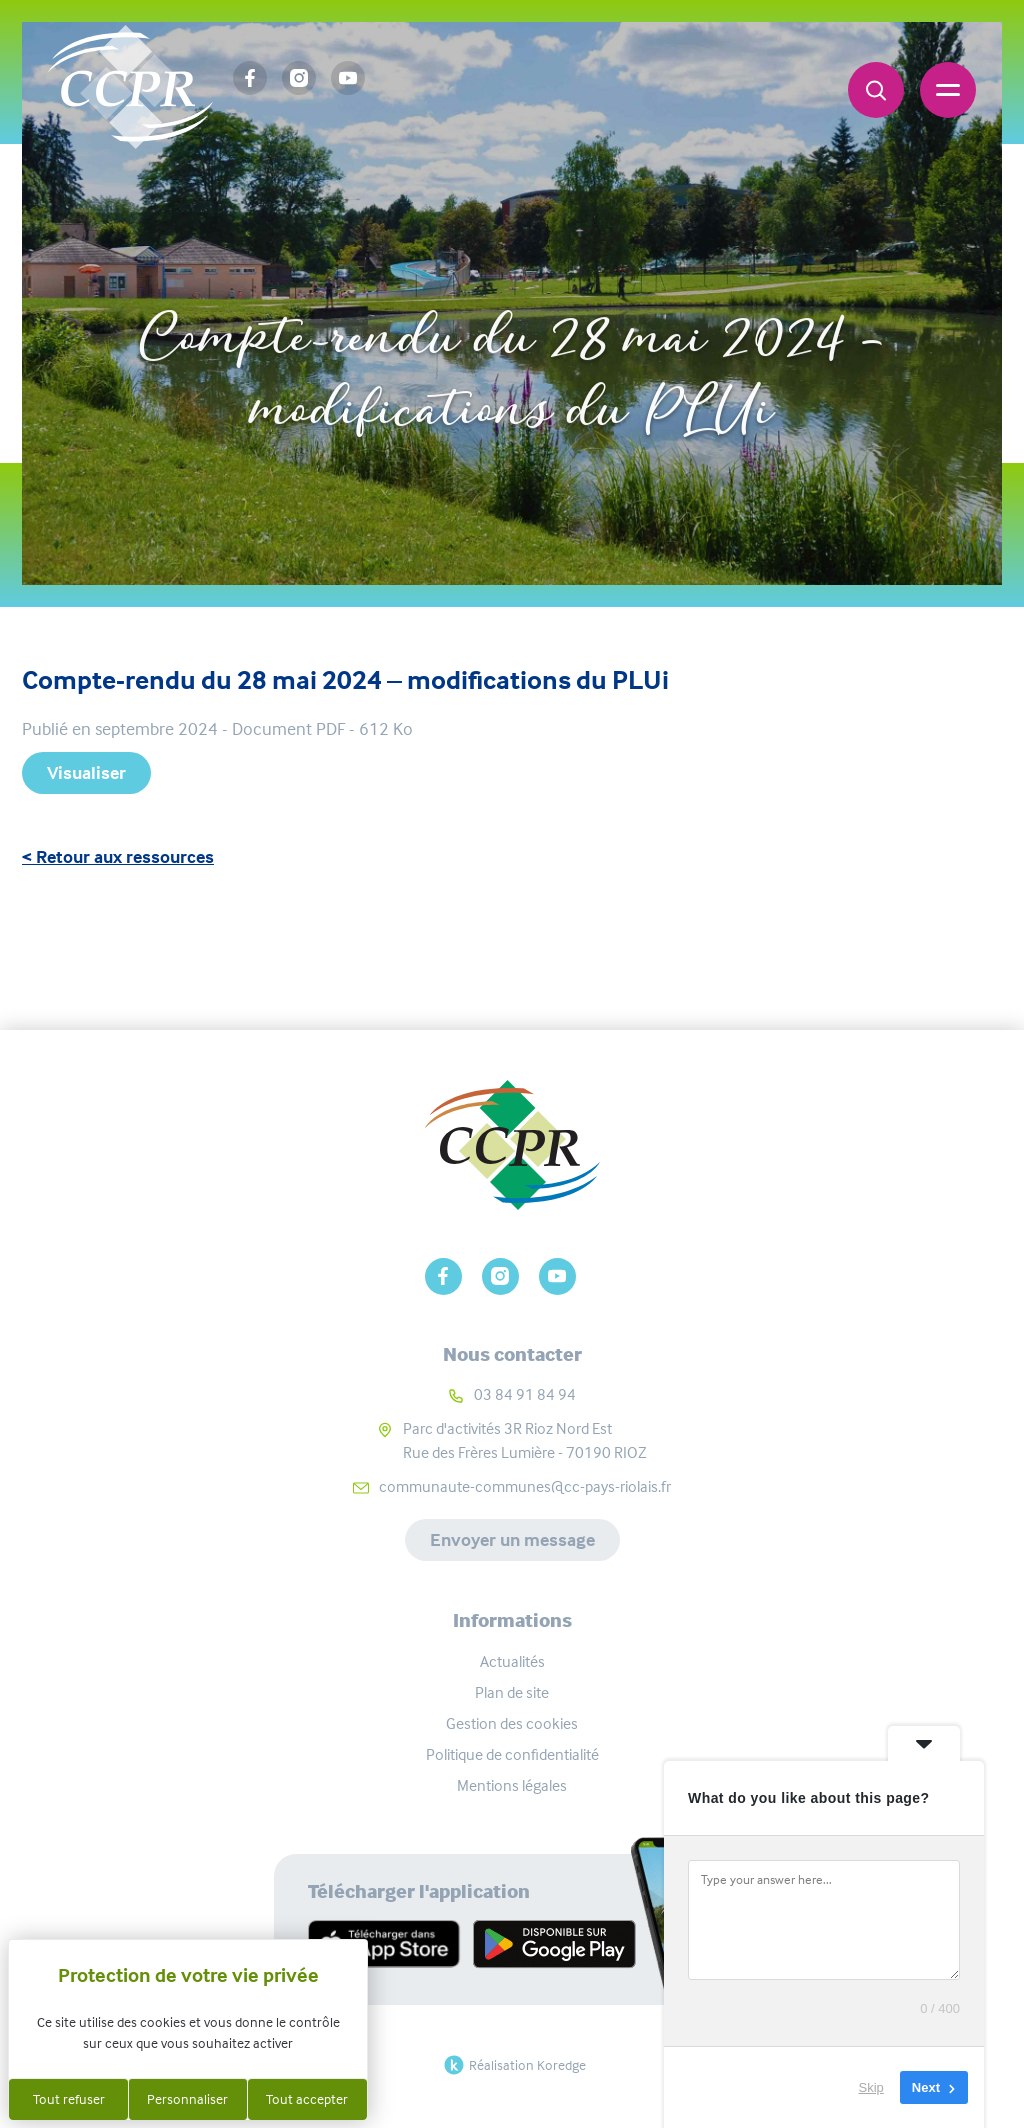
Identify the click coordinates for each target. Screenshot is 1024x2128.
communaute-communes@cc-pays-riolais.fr (525, 1486)
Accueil (428, 272)
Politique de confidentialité (512, 1754)
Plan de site (512, 1692)
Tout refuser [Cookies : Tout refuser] (69, 2099)
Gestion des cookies (512, 1723)
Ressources (545, 272)
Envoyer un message (512, 1540)
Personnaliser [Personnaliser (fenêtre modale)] (187, 2099)
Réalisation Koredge (512, 2065)
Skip (871, 2087)
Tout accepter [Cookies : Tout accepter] (307, 2099)
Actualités (512, 1661)
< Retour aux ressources (118, 857)
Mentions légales (512, 1785)
